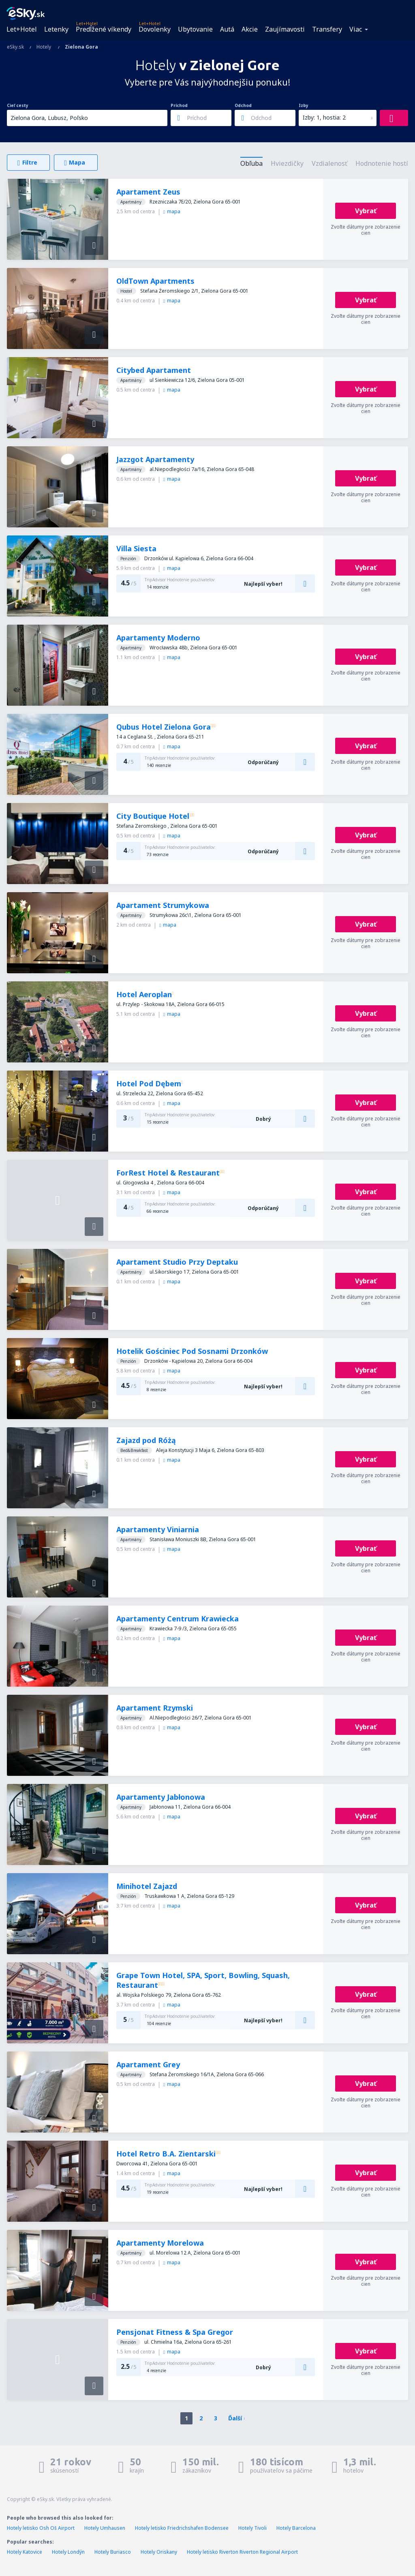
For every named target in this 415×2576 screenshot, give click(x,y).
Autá (227, 29)
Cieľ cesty (17, 105)
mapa (171, 211)
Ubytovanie (195, 29)
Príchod (179, 105)
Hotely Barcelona (296, 2528)
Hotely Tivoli (252, 2528)
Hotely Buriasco (112, 2551)
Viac (355, 29)
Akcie (250, 29)
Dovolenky (155, 29)
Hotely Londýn (68, 2551)
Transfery (327, 29)
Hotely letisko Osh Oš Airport (41, 2528)
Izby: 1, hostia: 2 (324, 117)
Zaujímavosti (285, 29)
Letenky (56, 29)
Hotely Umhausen (104, 2528)
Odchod (243, 105)
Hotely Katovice (24, 2551)
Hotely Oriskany (159, 2551)
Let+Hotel (21, 29)
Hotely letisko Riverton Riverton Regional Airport (242, 2551)
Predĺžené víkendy (103, 29)
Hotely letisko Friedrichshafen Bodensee (182, 2528)
